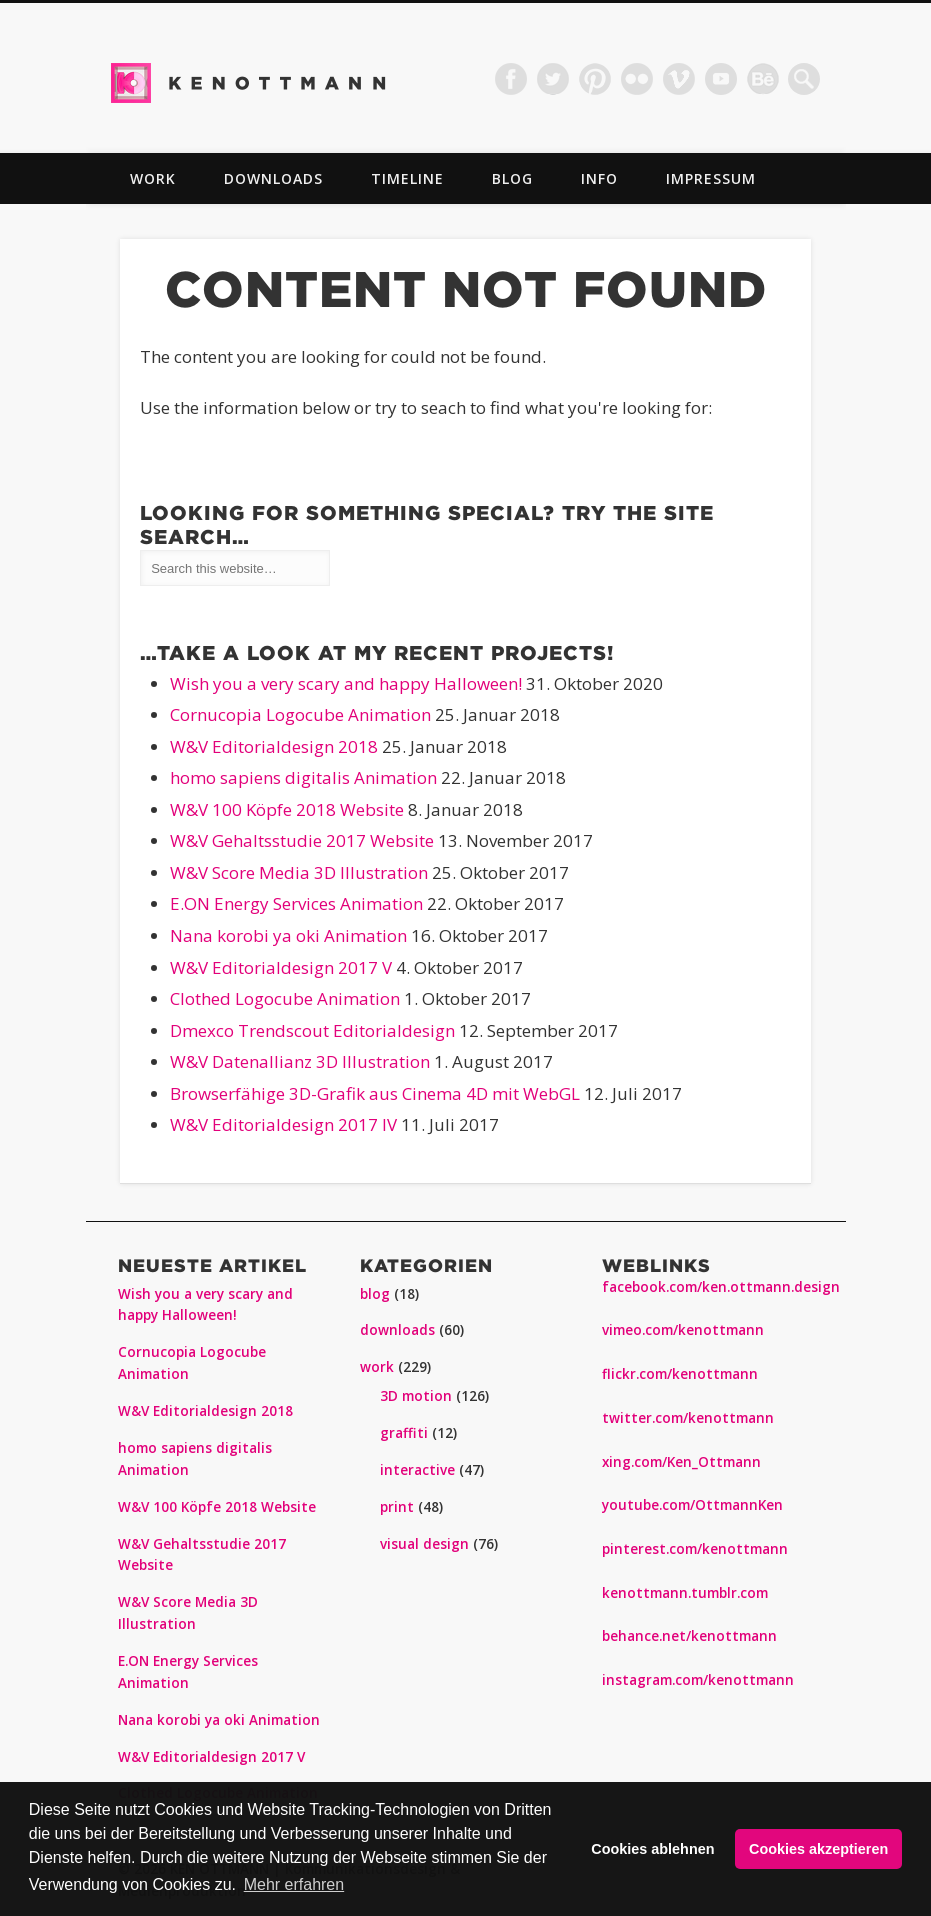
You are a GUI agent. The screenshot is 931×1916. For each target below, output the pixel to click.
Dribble (763, 79)
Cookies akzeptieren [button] (818, 1849)
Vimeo (679, 79)
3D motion (416, 1396)
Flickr (637, 79)
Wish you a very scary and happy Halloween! (346, 683)
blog (512, 178)
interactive (417, 1470)
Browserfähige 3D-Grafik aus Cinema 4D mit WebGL (375, 1093)
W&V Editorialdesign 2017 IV (283, 1124)
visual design (424, 1544)
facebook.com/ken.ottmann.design (721, 1287)
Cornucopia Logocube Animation (300, 714)
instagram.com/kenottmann (698, 1680)
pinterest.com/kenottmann (695, 1549)
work (153, 178)
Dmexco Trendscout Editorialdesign (312, 1030)
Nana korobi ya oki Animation (288, 935)
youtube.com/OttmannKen (692, 1505)
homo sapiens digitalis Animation (303, 777)
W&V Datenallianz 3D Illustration (300, 1061)
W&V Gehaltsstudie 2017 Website (302, 840)
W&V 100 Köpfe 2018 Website (287, 809)
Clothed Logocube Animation (285, 998)
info (599, 178)
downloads (273, 178)
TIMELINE (407, 178)
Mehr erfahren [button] (294, 1884)
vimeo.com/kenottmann (683, 1330)
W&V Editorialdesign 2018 (274, 746)
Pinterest (595, 79)
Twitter (553, 79)
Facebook (511, 79)
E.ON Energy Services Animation (296, 903)
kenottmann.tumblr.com (685, 1593)
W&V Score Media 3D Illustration (299, 872)
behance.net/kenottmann (689, 1636)
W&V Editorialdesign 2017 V (281, 967)
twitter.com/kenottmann (688, 1418)
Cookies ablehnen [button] (652, 1849)
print (397, 1507)
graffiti (404, 1433)
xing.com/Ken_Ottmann (681, 1462)
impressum (711, 178)
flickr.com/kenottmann (680, 1374)
